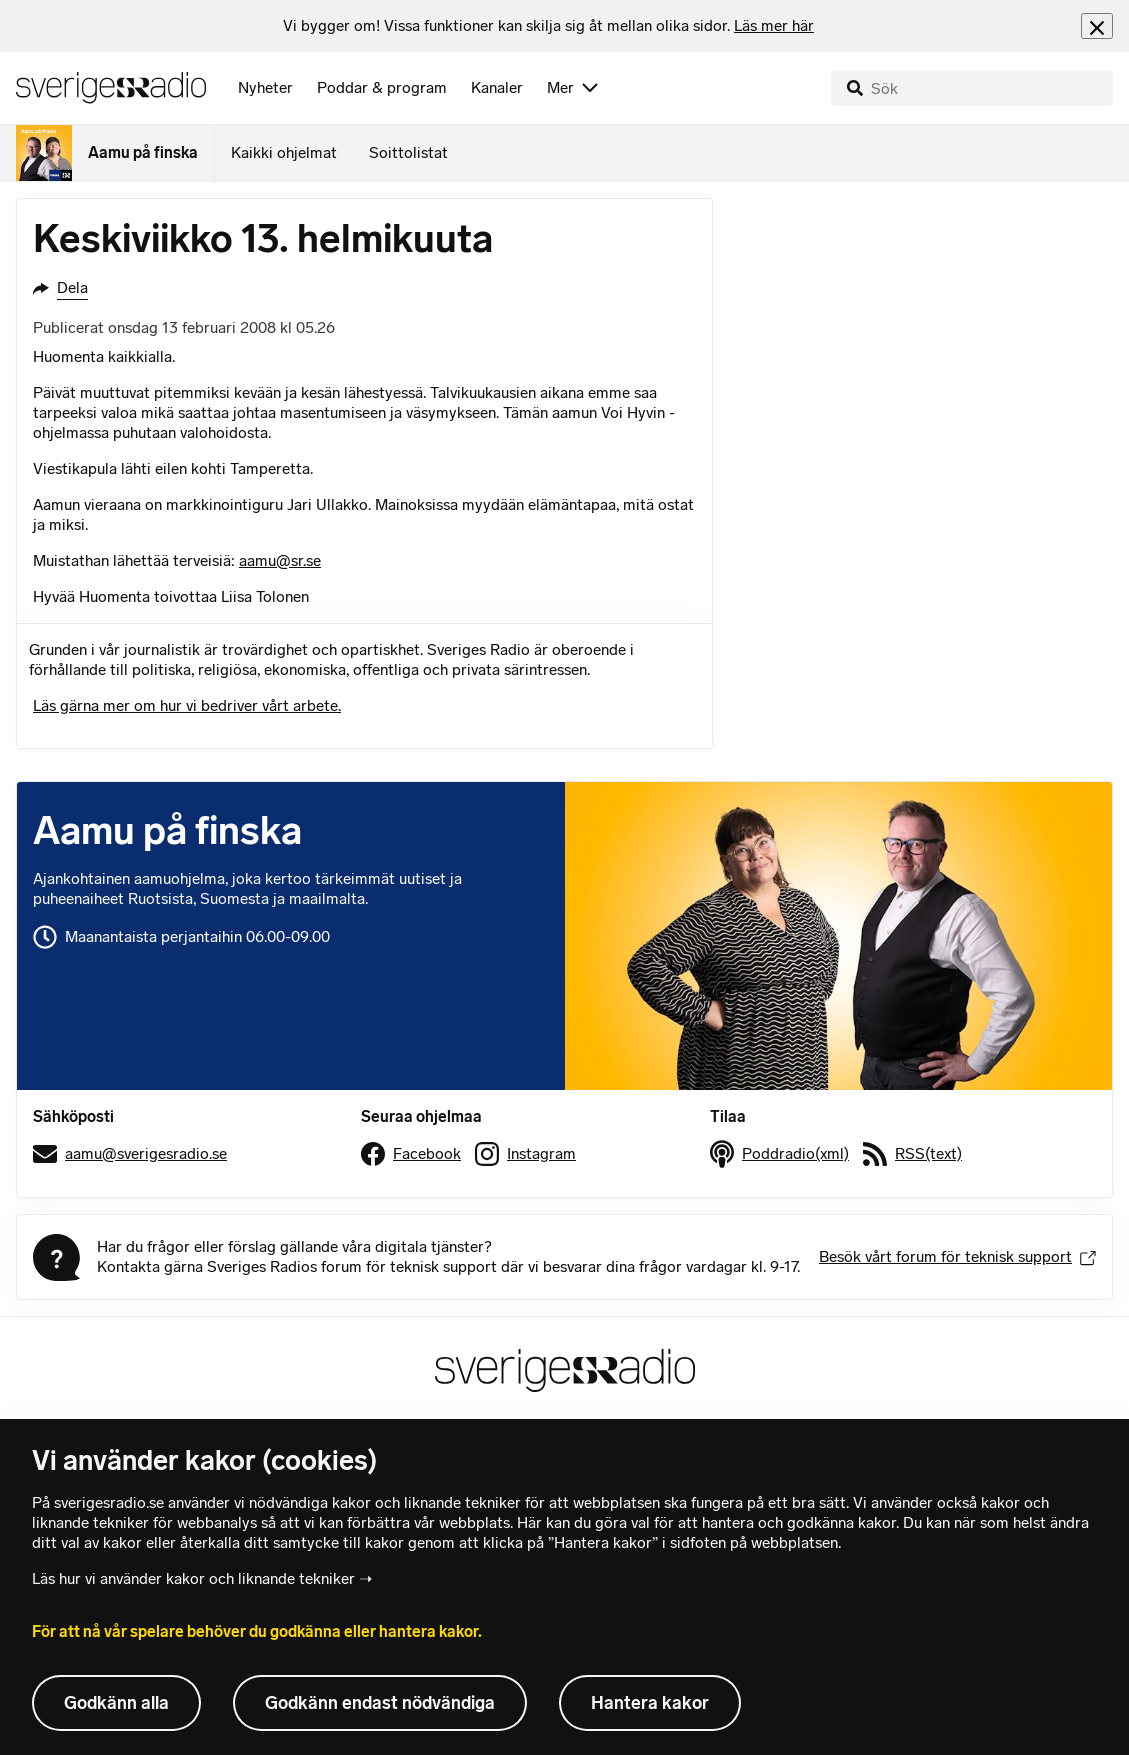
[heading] (548, 26)
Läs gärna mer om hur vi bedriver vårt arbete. (187, 705)
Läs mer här (774, 25)
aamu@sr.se (280, 560)
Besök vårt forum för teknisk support (957, 1256)
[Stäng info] (1097, 25)
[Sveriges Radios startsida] (111, 88)
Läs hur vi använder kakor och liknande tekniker (193, 1578)
